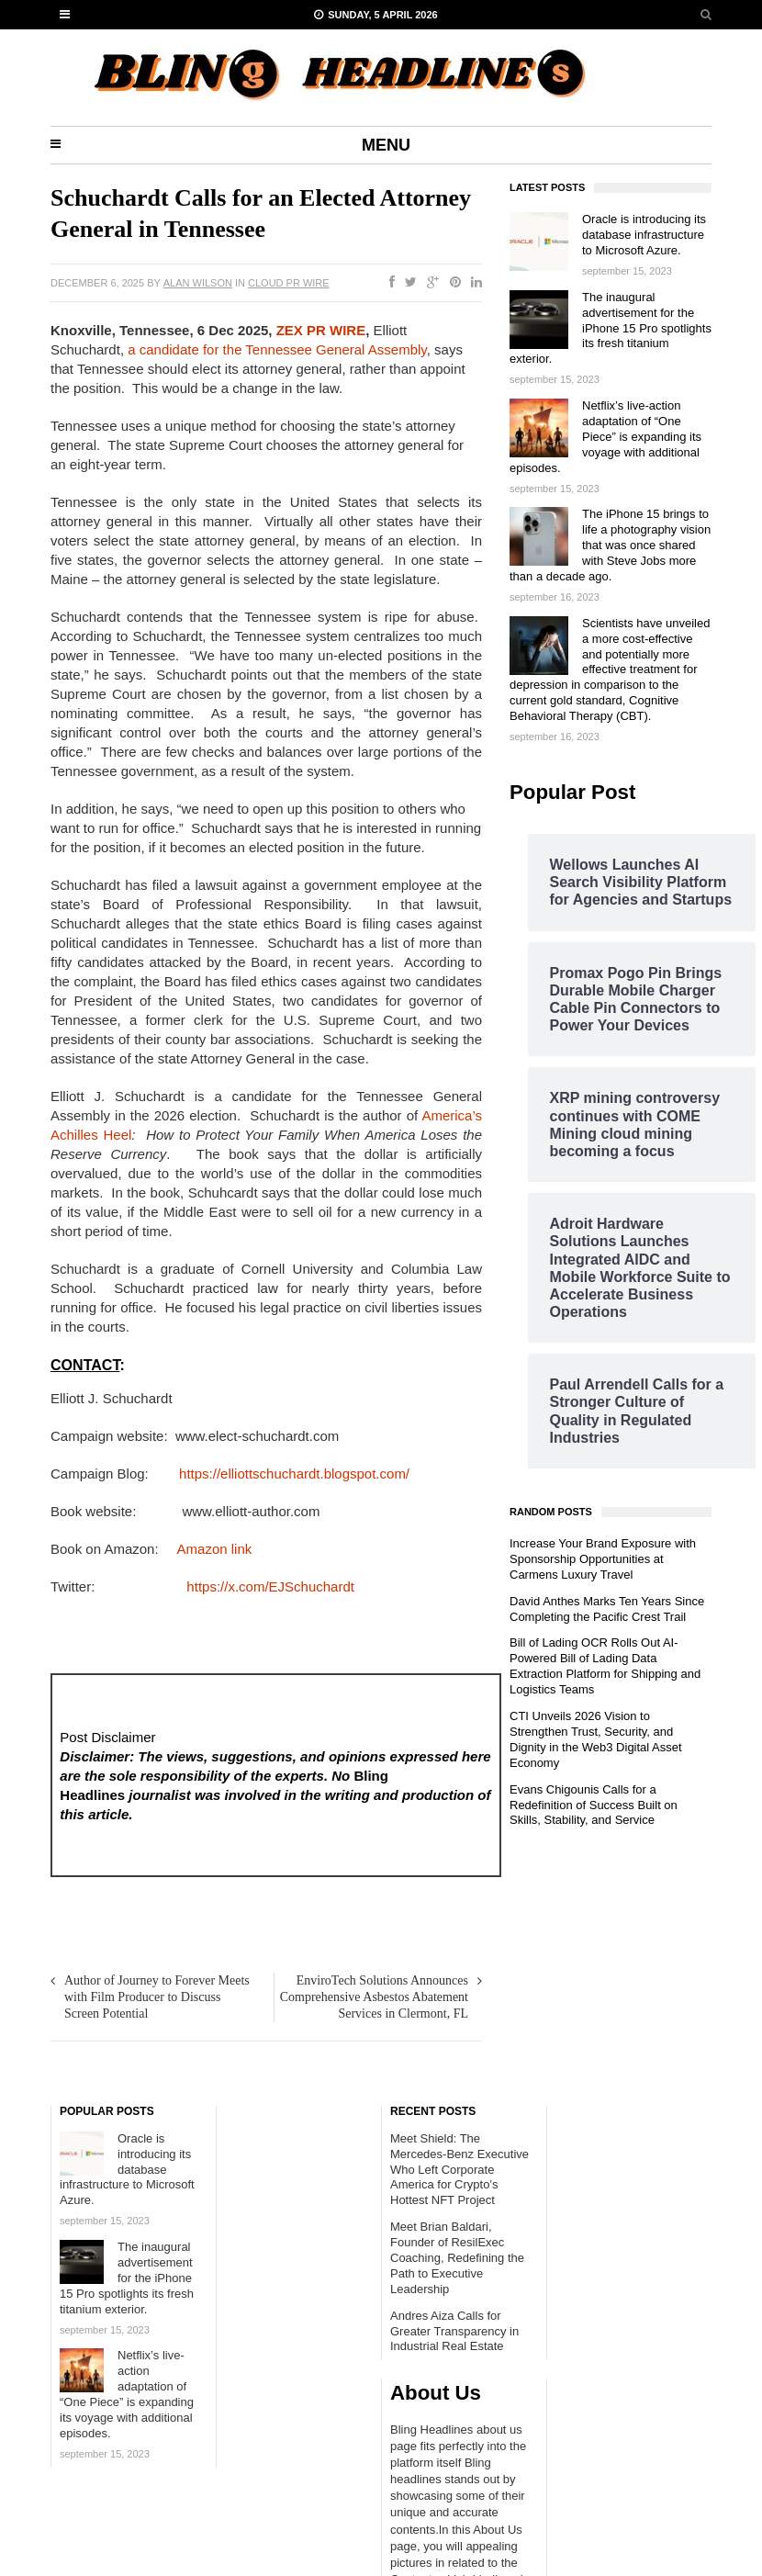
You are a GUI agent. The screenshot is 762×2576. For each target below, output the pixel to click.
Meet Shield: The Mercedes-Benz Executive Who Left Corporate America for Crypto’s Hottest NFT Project (459, 2170)
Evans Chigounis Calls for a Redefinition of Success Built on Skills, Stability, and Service (594, 1805)
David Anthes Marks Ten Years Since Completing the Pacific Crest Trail (607, 1609)
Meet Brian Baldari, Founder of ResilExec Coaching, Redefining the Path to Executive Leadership (457, 2258)
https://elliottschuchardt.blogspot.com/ (292, 1473)
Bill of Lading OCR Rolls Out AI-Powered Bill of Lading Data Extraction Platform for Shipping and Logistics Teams (605, 1666)
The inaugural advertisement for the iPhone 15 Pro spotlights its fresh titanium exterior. (611, 328)
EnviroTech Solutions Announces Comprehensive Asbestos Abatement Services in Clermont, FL (374, 1997)
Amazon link (214, 1549)
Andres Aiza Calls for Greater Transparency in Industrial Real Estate (454, 2331)
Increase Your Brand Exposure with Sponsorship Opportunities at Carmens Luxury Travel (603, 1558)
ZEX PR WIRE (321, 330)
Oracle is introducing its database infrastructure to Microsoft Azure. (644, 234)
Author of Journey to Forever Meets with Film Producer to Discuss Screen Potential (157, 1997)
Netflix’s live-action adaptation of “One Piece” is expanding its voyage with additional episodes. (605, 437)
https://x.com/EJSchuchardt (266, 1586)
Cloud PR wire (289, 282)
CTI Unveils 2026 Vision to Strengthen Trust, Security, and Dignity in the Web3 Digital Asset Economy (596, 1739)
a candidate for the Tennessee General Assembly (277, 349)
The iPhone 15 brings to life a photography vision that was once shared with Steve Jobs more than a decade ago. (610, 545)
